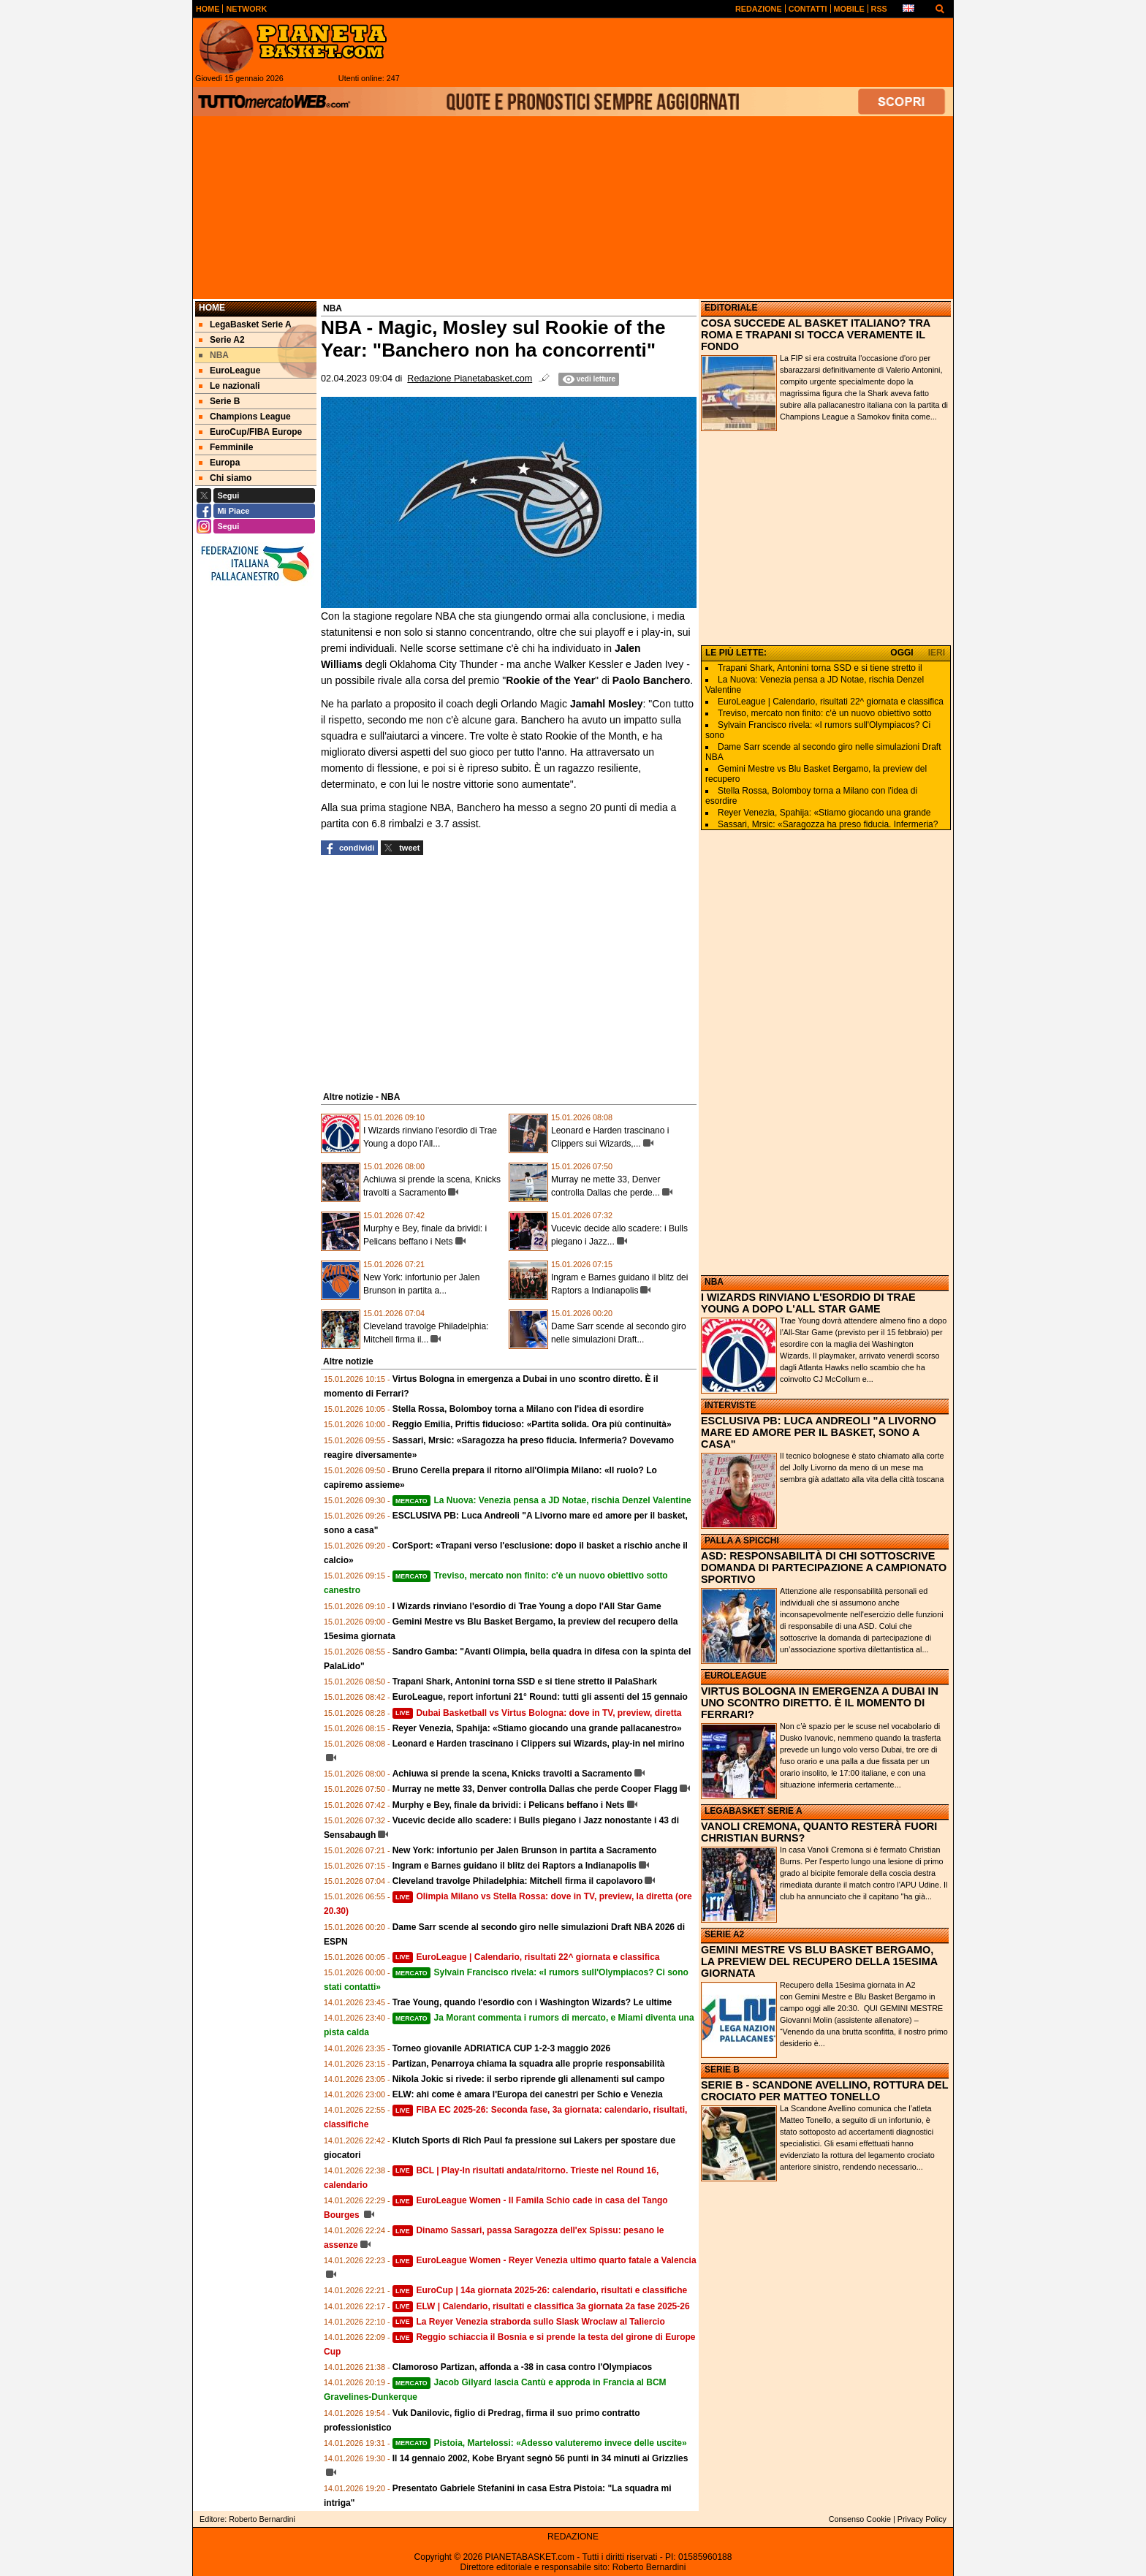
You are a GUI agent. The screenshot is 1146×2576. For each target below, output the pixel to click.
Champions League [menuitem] (245, 416)
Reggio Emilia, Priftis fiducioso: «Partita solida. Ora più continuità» (532, 1424)
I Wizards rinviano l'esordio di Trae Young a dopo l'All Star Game (526, 1606)
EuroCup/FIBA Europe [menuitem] (250, 432)
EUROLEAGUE (736, 1676)
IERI (936, 652)
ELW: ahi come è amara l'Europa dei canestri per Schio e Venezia (527, 2094)
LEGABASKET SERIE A (753, 1811)
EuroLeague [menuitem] (229, 370)
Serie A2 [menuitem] (222, 340)
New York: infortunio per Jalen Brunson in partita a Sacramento (524, 1850)
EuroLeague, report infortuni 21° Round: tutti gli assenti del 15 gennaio (540, 1697)
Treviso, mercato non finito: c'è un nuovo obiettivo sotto (825, 713)
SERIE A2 (724, 1934)
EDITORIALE (731, 308)
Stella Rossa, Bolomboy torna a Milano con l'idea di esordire (518, 1409)
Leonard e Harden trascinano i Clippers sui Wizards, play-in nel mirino (538, 1744)
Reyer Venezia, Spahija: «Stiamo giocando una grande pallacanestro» (537, 1728)
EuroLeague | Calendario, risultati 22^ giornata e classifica (526, 1957)
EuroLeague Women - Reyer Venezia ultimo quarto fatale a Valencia (544, 2260)
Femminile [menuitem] (226, 447)
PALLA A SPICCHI (742, 1540)
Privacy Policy (922, 2519)
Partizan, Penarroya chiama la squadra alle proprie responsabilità (528, 2064)
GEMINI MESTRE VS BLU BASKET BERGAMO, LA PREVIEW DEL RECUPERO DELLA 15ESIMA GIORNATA (819, 1961)
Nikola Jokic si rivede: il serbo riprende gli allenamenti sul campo (528, 2079)
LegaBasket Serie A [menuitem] (245, 324)
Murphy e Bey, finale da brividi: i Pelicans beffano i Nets (508, 1805)
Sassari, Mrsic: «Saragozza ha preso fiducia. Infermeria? (828, 824)
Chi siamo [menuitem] (225, 478)
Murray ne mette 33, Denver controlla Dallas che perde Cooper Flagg (535, 1789)
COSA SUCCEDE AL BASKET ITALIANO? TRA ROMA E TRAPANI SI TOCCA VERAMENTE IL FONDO (815, 334)
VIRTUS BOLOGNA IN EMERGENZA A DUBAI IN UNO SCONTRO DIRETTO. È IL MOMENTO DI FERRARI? (819, 1702)
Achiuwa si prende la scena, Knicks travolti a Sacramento (512, 1773)
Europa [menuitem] (219, 462)
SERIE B (722, 2069)
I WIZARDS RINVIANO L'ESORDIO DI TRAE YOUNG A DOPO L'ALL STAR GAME (808, 1303)
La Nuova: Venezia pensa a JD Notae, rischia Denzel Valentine (541, 1500)
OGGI (901, 652)
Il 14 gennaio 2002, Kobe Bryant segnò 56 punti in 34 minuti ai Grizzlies (540, 2458)
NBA (714, 1282)
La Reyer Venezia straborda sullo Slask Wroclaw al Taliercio (528, 2322)
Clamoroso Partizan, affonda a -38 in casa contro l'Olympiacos (522, 2367)
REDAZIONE (573, 2536)
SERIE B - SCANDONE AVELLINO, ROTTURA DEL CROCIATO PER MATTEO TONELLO (824, 2090)
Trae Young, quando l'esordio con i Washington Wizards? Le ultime (532, 2002)
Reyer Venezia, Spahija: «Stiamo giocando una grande (824, 813)
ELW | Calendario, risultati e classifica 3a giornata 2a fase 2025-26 (541, 2306)
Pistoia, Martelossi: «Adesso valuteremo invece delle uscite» (539, 2443)
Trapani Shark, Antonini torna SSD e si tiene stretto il (820, 668)
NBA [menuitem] (214, 355)
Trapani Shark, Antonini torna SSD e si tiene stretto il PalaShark (524, 1681)
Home (212, 308)
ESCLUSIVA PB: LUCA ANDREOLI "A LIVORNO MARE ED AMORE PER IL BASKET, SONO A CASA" (818, 1432)
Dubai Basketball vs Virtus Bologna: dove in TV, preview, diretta (537, 1713)
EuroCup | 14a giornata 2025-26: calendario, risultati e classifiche (540, 2290)
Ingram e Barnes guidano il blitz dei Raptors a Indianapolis (514, 1866)
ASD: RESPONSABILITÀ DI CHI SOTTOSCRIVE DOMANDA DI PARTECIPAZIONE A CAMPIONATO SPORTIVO (823, 1567)
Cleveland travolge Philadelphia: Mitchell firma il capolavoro (517, 1881)
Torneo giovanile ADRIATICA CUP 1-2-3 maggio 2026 (501, 2048)
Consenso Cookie (860, 2519)
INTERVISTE (730, 1405)
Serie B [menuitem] (219, 401)
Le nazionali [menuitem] (229, 386)
